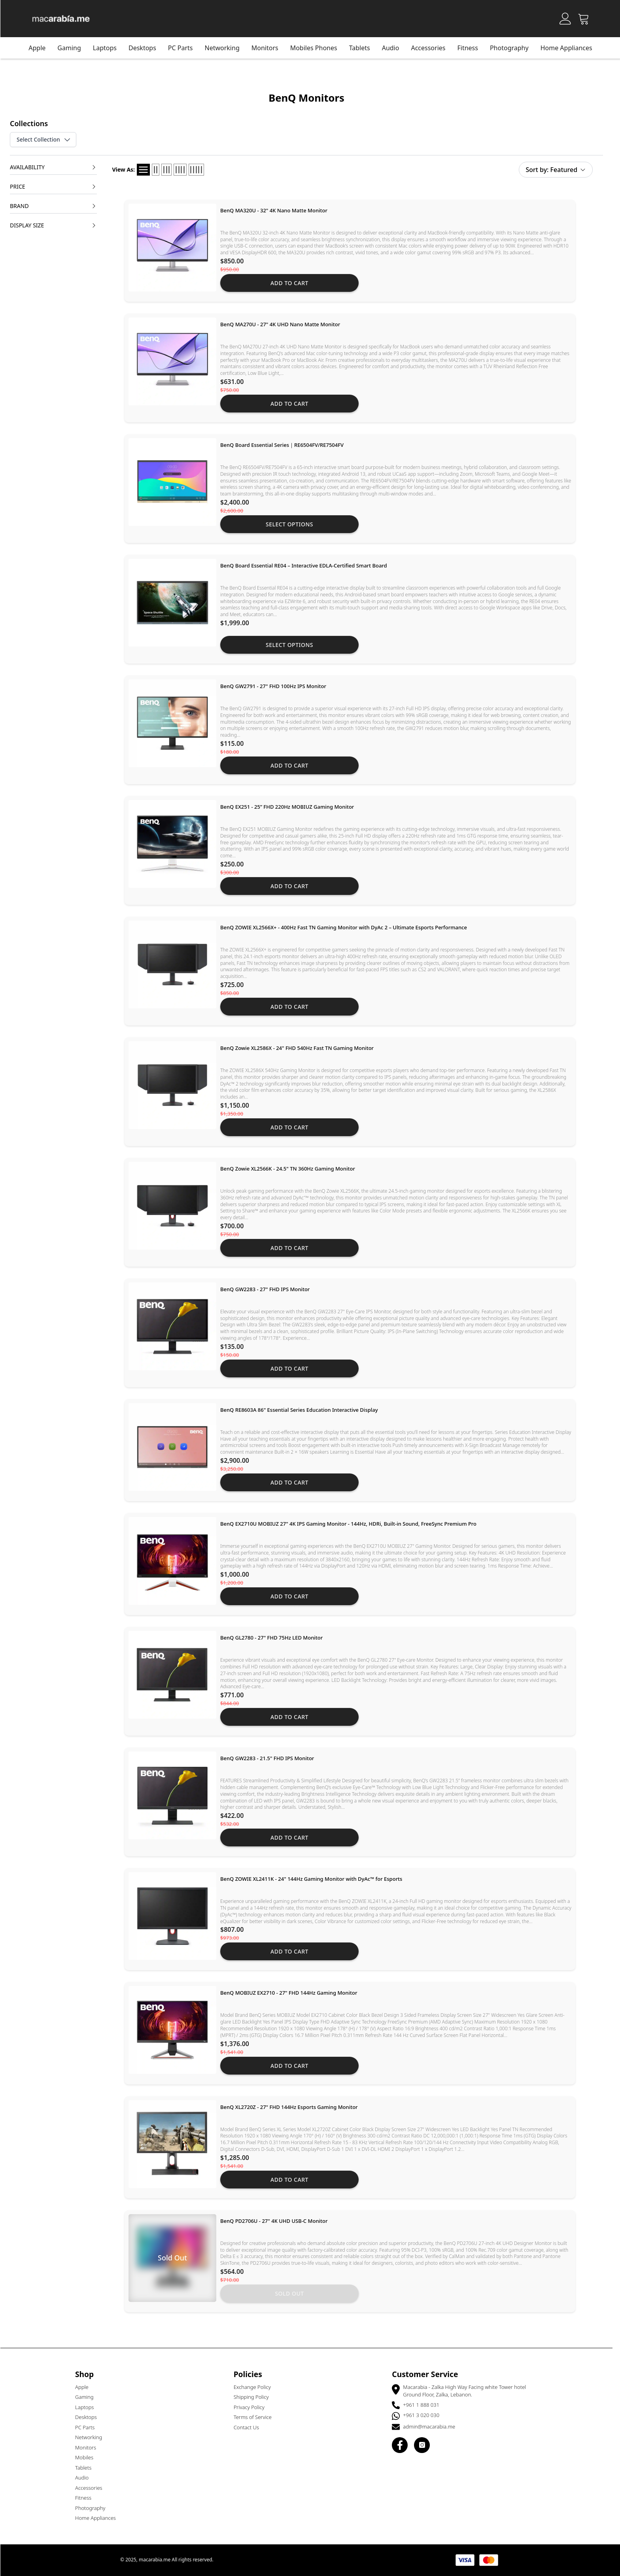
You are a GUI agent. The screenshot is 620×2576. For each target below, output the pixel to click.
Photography (512, 48)
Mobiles (88, 2457)
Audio (85, 2477)
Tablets (87, 2467)
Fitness (471, 48)
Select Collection (47, 140)
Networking (225, 48)
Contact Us (250, 2427)
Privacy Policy (252, 2407)
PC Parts (184, 48)
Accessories (431, 48)
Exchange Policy (255, 2387)
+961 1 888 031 (424, 2404)
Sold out (292, 2293)
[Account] (569, 19)
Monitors (89, 2447)
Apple (40, 48)
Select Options (293, 524)
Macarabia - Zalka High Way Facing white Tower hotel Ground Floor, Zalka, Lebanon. (467, 2390)
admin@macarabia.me (432, 2426)
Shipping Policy (254, 2396)
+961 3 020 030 (424, 2415)
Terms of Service (256, 2417)
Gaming (72, 48)
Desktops (146, 48)
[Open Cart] (587, 19)
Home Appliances (570, 48)
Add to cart (293, 283)
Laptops (108, 48)
